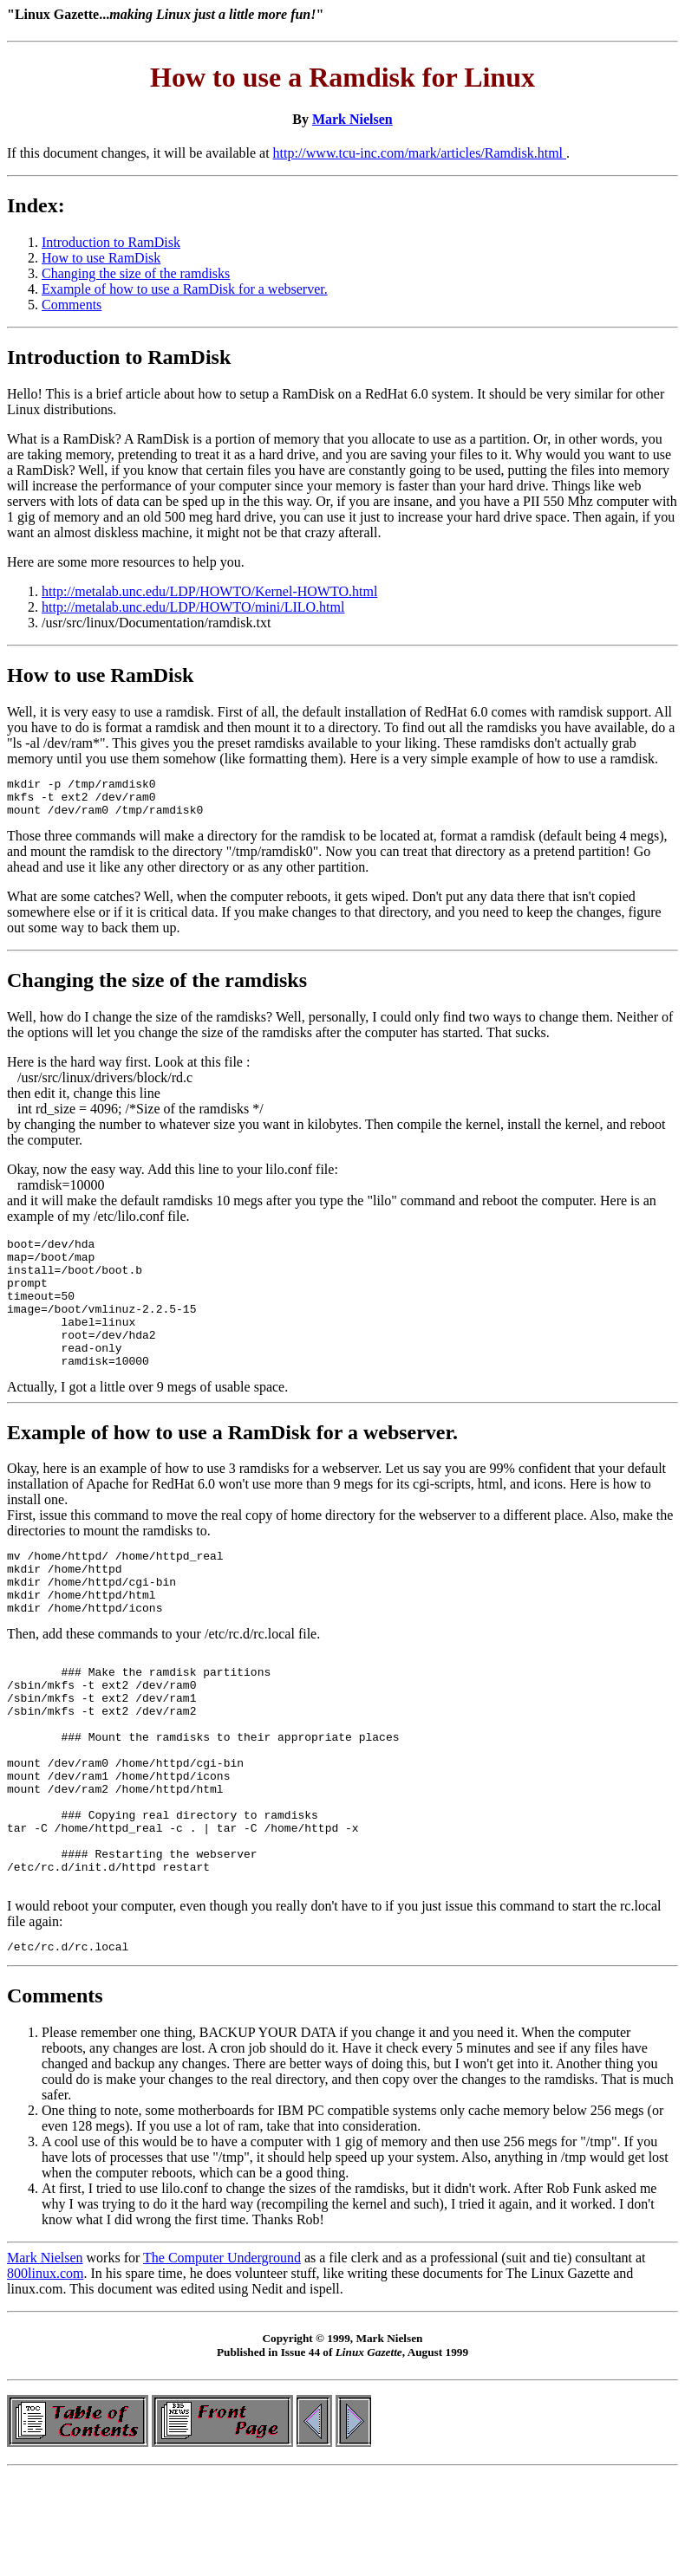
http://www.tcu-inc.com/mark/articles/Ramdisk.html (419, 153)
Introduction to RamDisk (111, 242)
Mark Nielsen (352, 119)
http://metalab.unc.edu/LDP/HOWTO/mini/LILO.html (193, 607)
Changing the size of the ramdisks (136, 273)
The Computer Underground (222, 2353)
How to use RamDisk (101, 257)
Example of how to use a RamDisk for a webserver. (185, 289)
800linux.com (45, 2369)
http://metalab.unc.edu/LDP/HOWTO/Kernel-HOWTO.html (209, 591)
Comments (71, 304)
